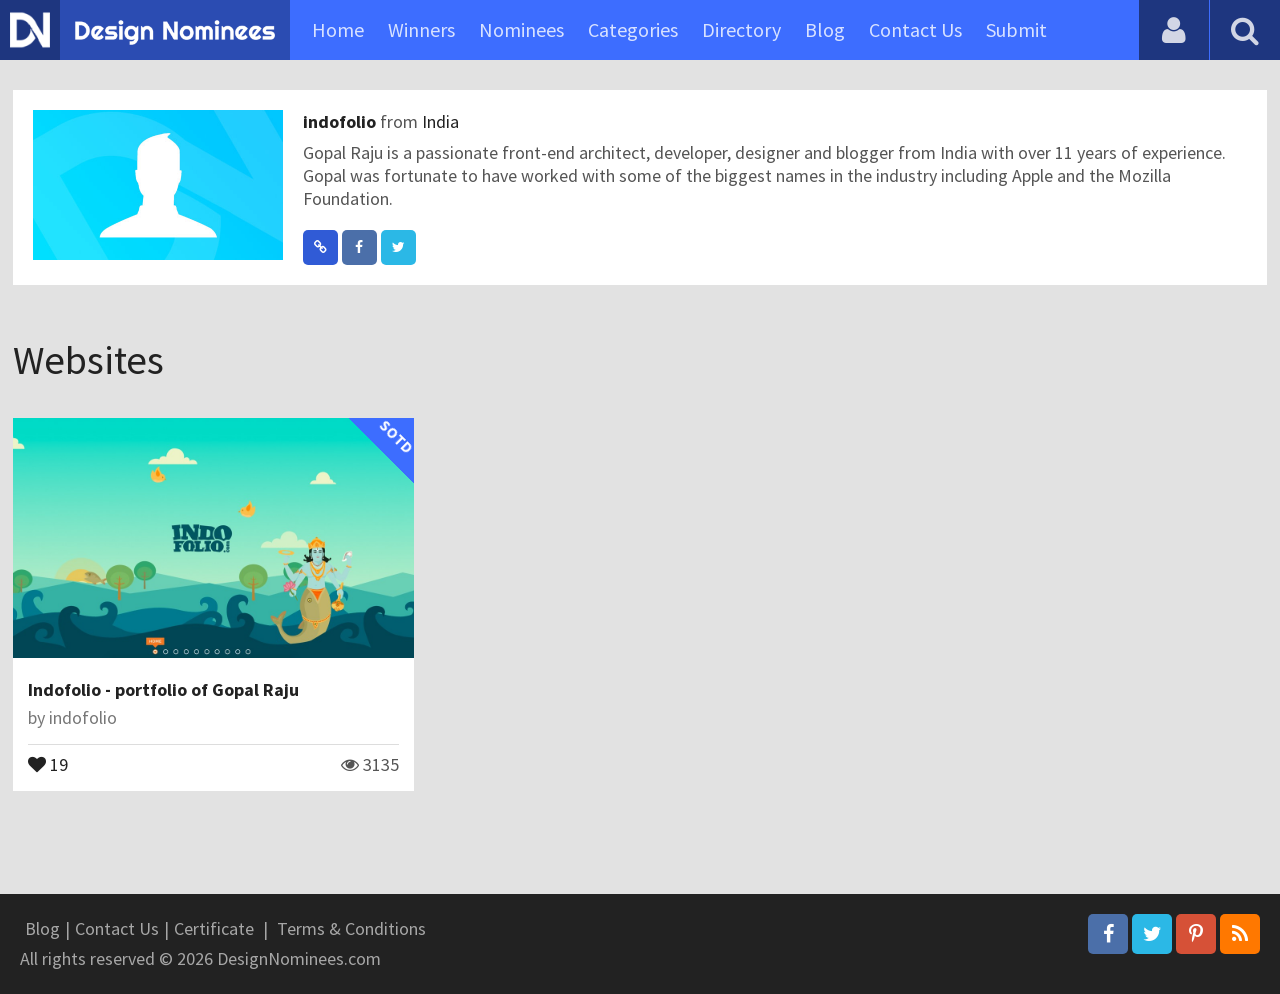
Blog (825, 29)
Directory (741, 29)
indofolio (341, 121)
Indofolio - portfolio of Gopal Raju (163, 689)
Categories (633, 29)
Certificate (214, 928)
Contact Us (915, 29)
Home (338, 29)
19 (48, 763)
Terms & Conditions (351, 928)
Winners (421, 29)
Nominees (521, 29)
